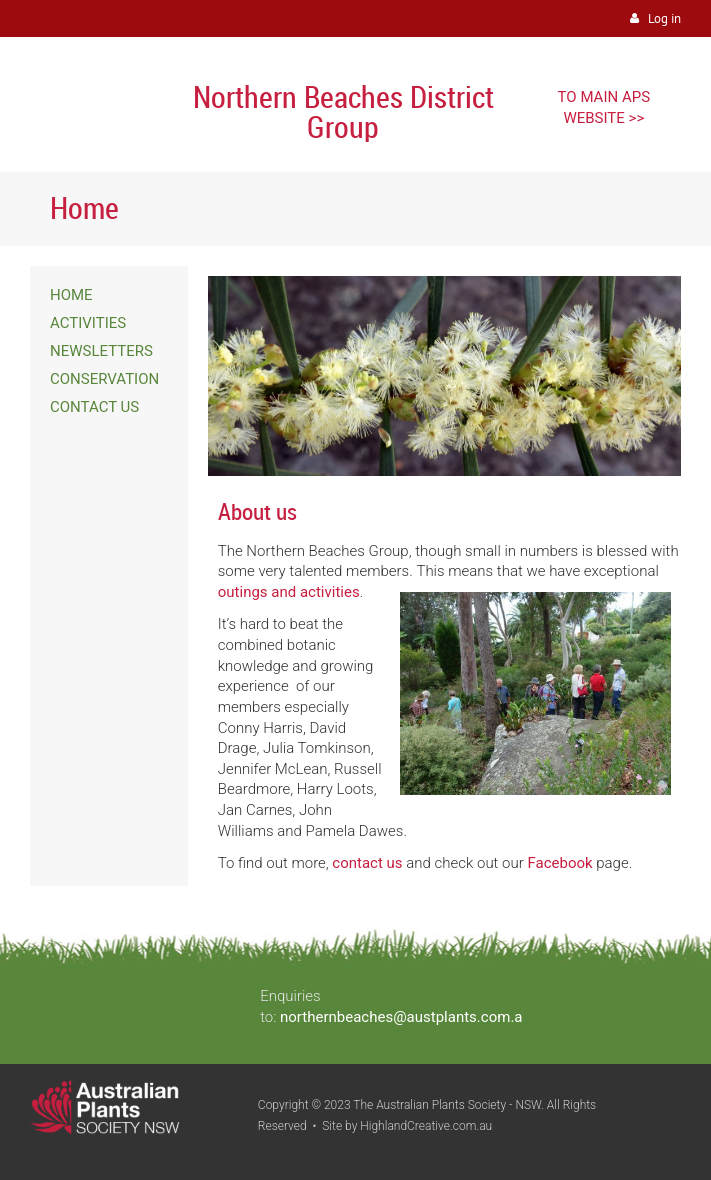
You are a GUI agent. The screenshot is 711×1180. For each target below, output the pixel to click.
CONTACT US (94, 407)
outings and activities (289, 592)
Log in (664, 18)
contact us (367, 863)
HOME (71, 295)
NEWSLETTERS (101, 351)
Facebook (559, 863)
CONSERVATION (104, 379)
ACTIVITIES (88, 323)
